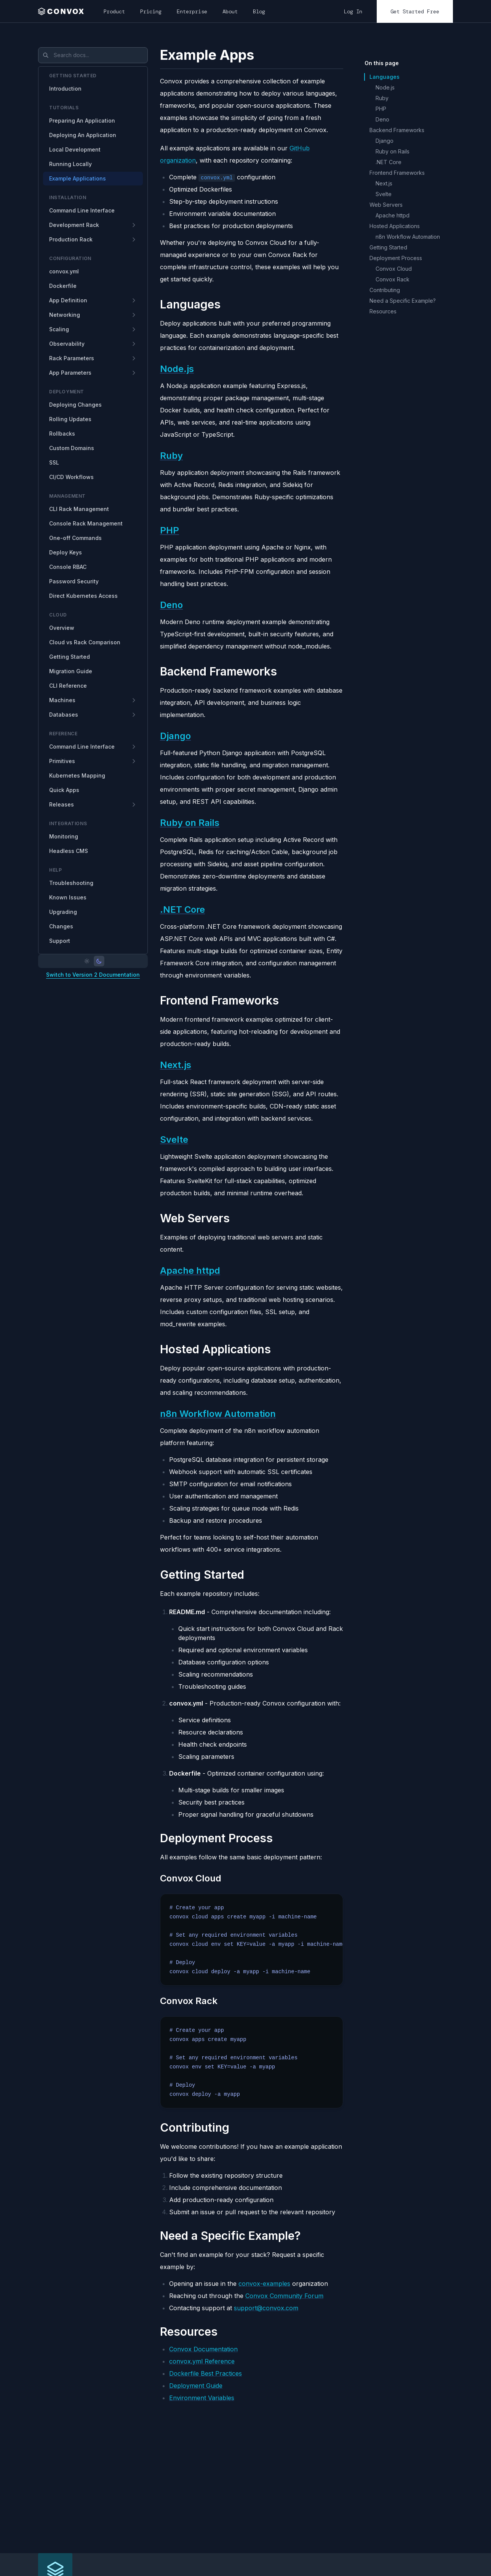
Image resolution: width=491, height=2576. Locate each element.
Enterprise (192, 11)
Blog (259, 11)
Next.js (175, 1064)
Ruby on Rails (189, 822)
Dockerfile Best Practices (205, 2373)
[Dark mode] (99, 961)
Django (175, 735)
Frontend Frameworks (397, 172)
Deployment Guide (195, 2385)
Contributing (384, 290)
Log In (353, 11)
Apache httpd (190, 1270)
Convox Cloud (394, 268)
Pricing (151, 11)
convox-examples (264, 2283)
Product (114, 11)
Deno (171, 604)
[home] (63, 11)
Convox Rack (392, 279)
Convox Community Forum (284, 2296)
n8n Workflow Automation (218, 1413)
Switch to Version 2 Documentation (93, 974)
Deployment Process (395, 258)
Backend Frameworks (396, 130)
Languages (384, 76)
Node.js (177, 368)
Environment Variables (201, 2398)
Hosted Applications (394, 226)
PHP (169, 530)
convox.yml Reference (202, 2361)
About (230, 11)
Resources (383, 311)
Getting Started (388, 247)
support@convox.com (266, 2308)
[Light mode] (87, 961)
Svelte (174, 1139)
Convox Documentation (203, 2349)
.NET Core (182, 909)
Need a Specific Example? (402, 300)
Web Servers (386, 204)
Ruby (171, 455)
